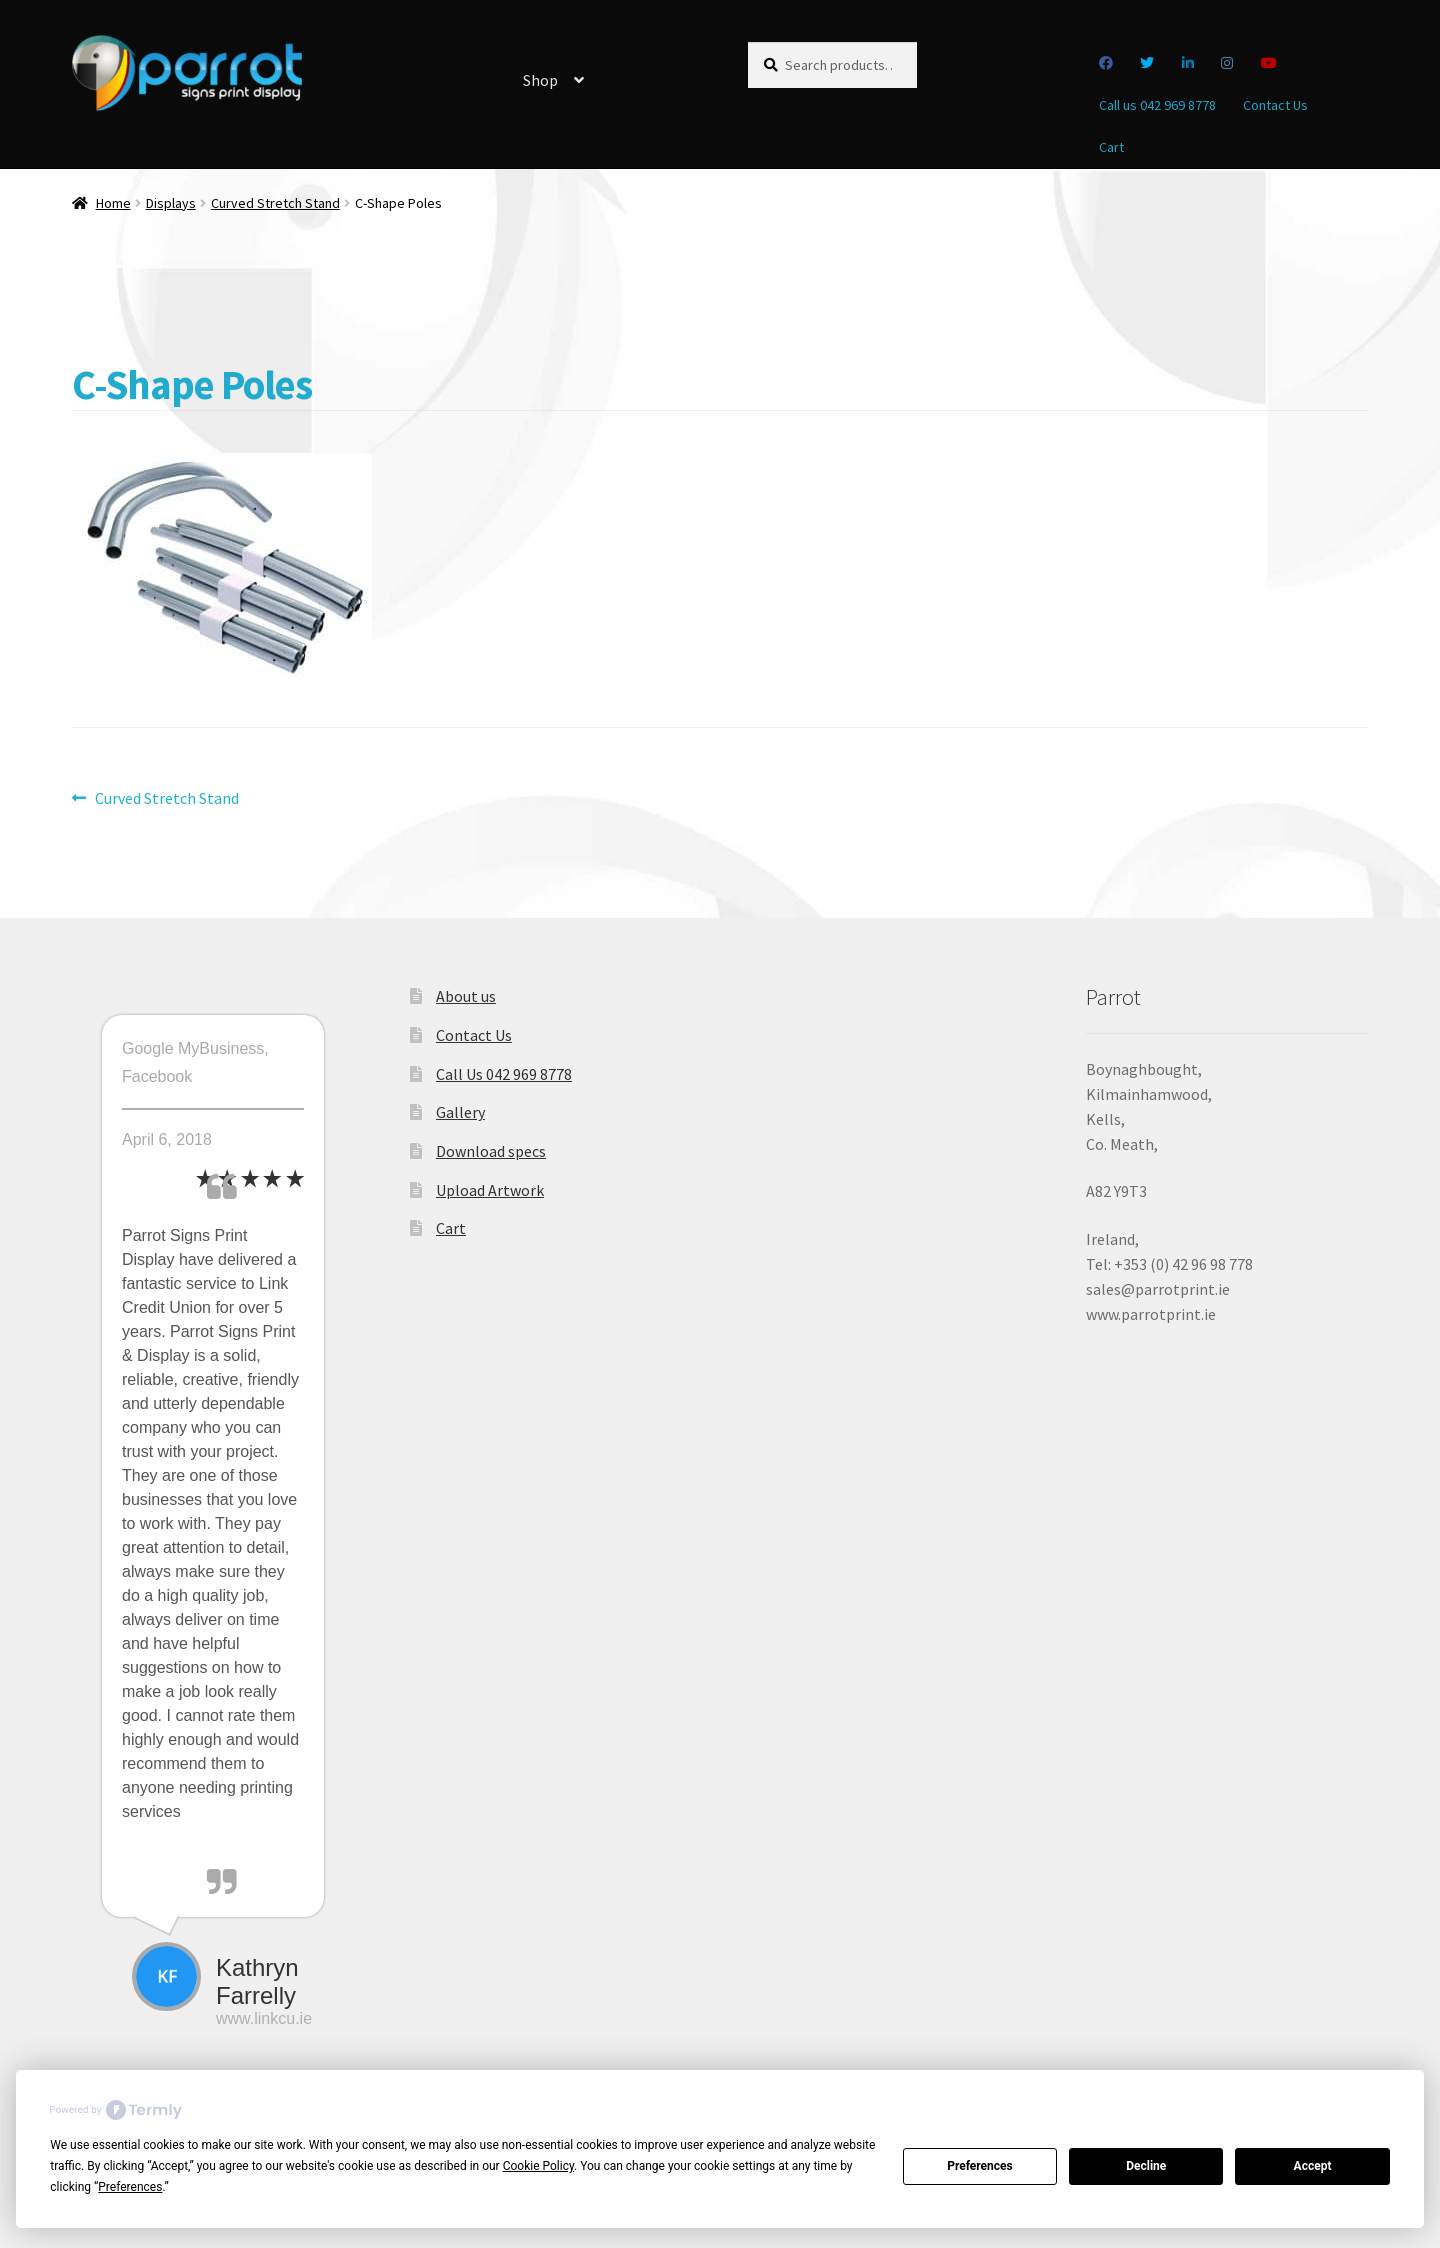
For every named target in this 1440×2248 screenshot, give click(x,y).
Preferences (980, 2166)
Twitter (1147, 63)
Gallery (460, 1112)
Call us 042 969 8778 (1157, 105)
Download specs (491, 1151)
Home (113, 203)
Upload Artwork (490, 1190)
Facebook (1105, 63)
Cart (1111, 147)
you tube (1268, 63)
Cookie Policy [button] (538, 2166)
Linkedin (1187, 63)
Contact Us (1275, 105)
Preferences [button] (130, 2187)
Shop (540, 80)
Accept (1313, 2166)
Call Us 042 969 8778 (504, 1074)
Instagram (1227, 63)
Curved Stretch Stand (275, 203)
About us (466, 996)
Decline (1146, 2166)
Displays (171, 203)
